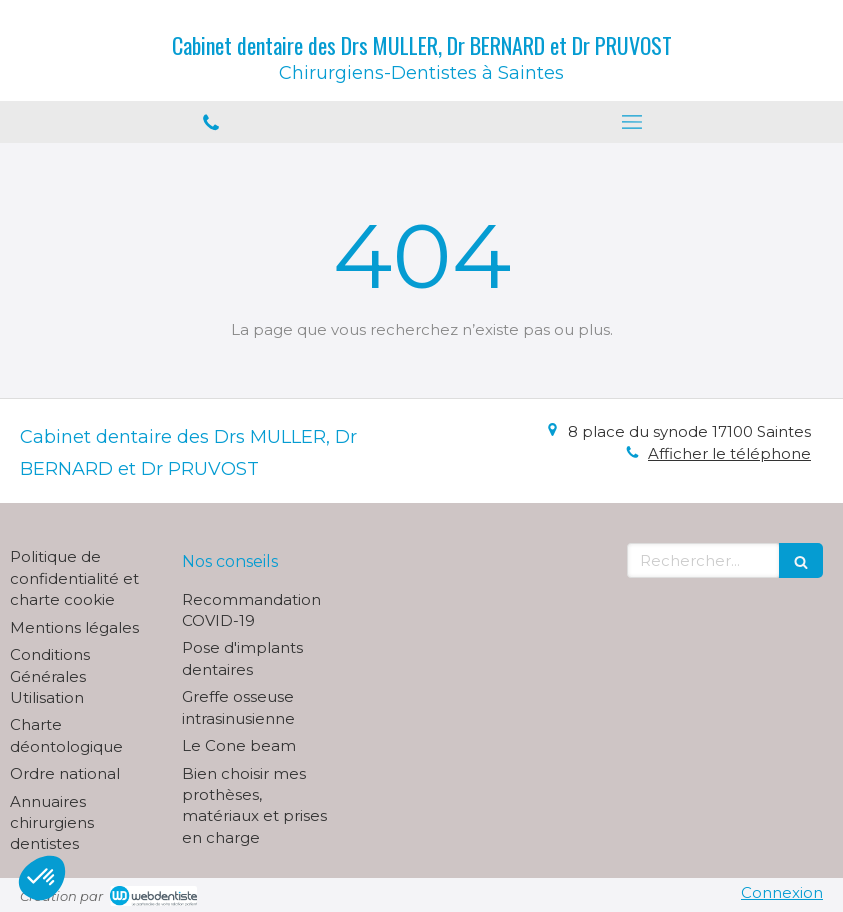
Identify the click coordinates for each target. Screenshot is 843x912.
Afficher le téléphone (729, 453)
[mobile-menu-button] (633, 122)
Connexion (782, 892)
